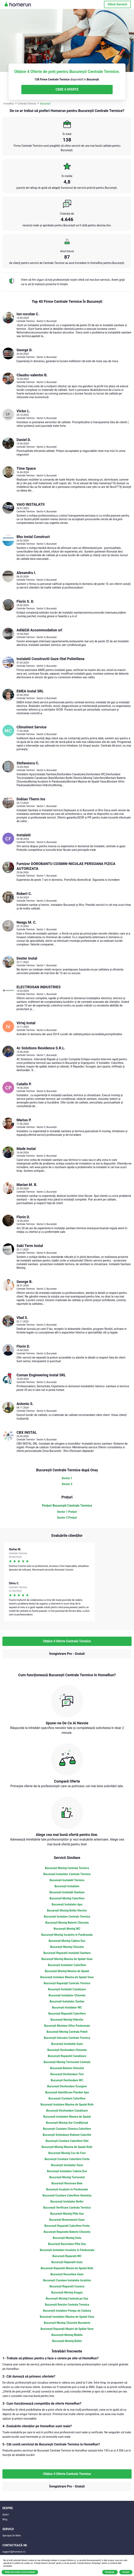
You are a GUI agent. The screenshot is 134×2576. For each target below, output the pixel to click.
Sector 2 (67, 1484)
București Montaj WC (67, 1928)
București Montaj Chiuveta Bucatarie (67, 2322)
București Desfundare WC (67, 2080)
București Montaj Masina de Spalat (67, 1971)
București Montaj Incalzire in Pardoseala (67, 1934)
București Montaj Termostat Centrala (67, 2062)
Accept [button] (126, 2572)
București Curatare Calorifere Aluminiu (67, 2195)
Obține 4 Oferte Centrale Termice (67, 1641)
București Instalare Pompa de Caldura (67, 2310)
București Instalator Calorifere (67, 1965)
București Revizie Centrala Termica (67, 2304)
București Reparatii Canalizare (67, 2056)
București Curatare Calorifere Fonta (67, 2159)
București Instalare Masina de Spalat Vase (67, 1977)
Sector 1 (67, 1478)
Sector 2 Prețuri (67, 1517)
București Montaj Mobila (67, 2335)
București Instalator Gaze (67, 2165)
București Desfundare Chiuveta (67, 2050)
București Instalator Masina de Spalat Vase (67, 2316)
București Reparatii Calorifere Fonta (67, 2225)
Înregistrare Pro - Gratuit (67, 1654)
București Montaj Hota (67, 2237)
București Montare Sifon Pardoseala (67, 2025)
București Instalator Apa (67, 1904)
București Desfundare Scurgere (67, 2086)
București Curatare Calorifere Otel (67, 2140)
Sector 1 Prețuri (67, 1511)
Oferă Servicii (117, 4)
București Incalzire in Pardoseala (67, 2189)
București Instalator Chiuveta (67, 1995)
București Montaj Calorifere (67, 1898)
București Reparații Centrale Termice (67, 1983)
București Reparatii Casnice (67, 2286)
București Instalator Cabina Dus (67, 2171)
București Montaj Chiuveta (67, 1946)
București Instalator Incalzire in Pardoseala (67, 2250)
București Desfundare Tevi (67, 2074)
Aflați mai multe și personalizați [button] (20, 2572)
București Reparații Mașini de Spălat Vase (67, 2328)
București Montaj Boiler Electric (67, 1910)
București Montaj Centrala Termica (67, 1868)
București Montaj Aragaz (67, 2292)
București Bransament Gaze (67, 2219)
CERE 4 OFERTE (67, 89)
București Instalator (67, 1886)
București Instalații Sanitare (66, 1892)
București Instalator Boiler (66, 2201)
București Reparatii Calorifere (67, 2013)
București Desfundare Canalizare (67, 2110)
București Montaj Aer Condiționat (67, 2122)
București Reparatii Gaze (67, 2262)
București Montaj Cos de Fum (67, 2153)
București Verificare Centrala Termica (67, 2207)
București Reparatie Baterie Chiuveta (67, 2231)
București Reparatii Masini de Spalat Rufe (67, 2268)
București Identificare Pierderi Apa (67, 2092)
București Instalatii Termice (67, 1880)
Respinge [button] (109, 2572)
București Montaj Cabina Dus (67, 1940)
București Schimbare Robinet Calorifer (67, 2134)
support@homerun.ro (13, 2551)
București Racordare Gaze (67, 2274)
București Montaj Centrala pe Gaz (67, 2298)
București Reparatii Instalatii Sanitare (66, 1953)
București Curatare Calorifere (67, 2098)
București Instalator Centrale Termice (67, 1874)
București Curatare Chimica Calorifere (67, 2128)
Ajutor (5, 2514)
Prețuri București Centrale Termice (67, 1505)
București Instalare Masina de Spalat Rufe (67, 2104)
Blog (4, 2519)
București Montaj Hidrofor (67, 2019)
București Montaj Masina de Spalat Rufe (67, 2147)
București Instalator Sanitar (67, 2001)
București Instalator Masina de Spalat (67, 2116)
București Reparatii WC (67, 2256)
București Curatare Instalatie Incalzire (67, 2280)
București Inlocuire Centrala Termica (67, 2037)
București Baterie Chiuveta (67, 2068)
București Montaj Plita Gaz (67, 2213)
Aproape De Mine (11, 2535)
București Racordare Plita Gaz (67, 2244)
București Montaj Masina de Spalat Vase (67, 1959)
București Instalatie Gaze (67, 2043)
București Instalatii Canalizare (67, 1989)
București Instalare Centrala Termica (67, 1916)
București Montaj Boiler (67, 2341)
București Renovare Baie (67, 2183)
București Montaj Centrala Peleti (67, 2031)
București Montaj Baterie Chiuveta (67, 1922)
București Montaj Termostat (67, 2177)
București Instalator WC (67, 2007)
